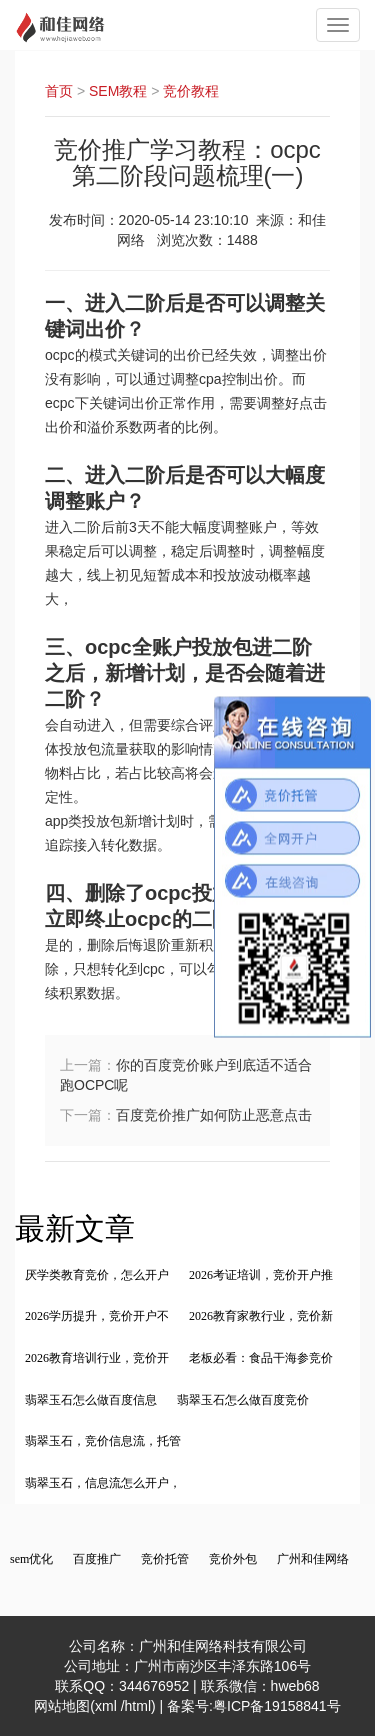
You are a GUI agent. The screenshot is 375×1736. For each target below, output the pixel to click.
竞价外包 (233, 1559)
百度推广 (97, 1559)
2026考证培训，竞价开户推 (261, 1275)
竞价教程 (191, 91)
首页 (59, 91)
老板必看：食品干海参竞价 (261, 1358)
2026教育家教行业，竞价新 (261, 1316)
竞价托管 (165, 1559)
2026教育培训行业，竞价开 (97, 1358)
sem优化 (31, 1559)
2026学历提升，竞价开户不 (97, 1316)
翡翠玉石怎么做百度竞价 (243, 1400)
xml (108, 1706)
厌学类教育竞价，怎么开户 (97, 1275)
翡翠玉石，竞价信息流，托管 (103, 1441)
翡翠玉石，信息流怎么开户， (103, 1483)
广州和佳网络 (313, 1559)
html (138, 1706)
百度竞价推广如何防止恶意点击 (214, 1115)
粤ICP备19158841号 (277, 1706)
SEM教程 (118, 91)
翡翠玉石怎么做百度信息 (91, 1400)
